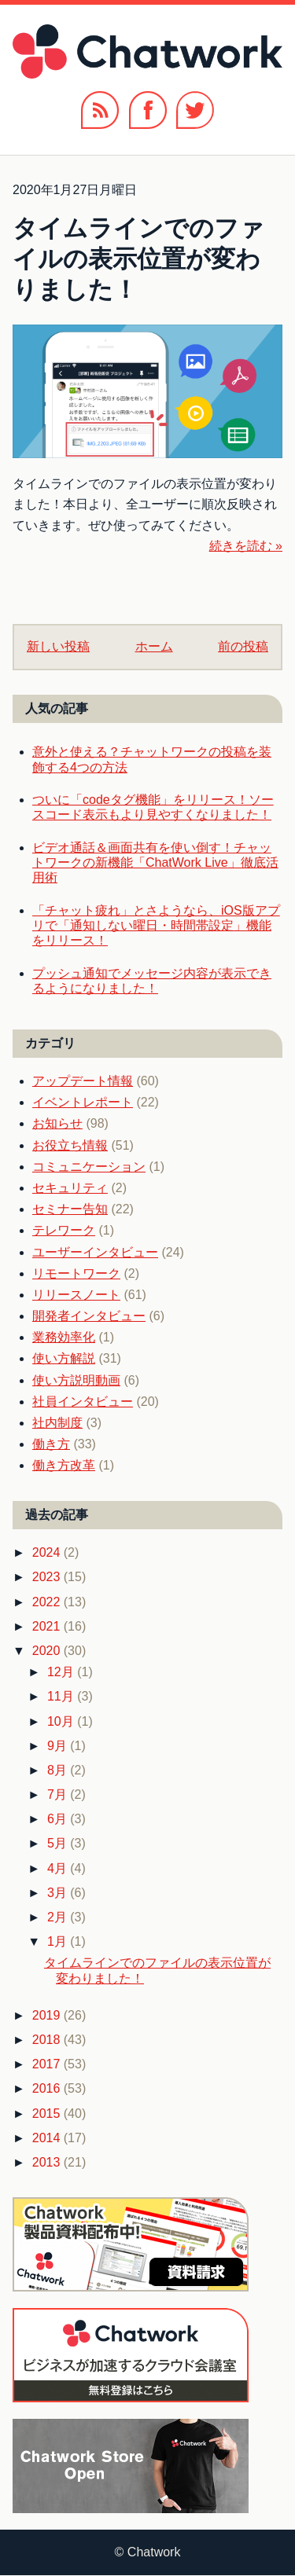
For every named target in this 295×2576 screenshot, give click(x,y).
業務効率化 (63, 1337)
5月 (58, 1843)
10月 (62, 1721)
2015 (48, 2113)
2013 (48, 2162)
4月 (58, 1868)
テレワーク (63, 1230)
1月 (58, 1941)
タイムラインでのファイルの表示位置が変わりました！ (138, 259)
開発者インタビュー (89, 1316)
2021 (48, 1626)
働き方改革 (63, 1465)
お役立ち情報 (70, 1145)
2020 (48, 1650)
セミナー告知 (70, 1209)
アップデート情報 (82, 1081)
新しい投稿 (58, 646)
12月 (62, 1672)
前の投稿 (243, 646)
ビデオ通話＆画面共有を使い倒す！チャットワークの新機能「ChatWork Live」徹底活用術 (155, 862)
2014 (48, 2138)
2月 (58, 1917)
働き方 (51, 1444)
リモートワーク (76, 1273)
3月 (58, 1892)
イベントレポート (82, 1102)
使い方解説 (63, 1358)
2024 (48, 1552)
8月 (58, 1770)
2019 (48, 2015)
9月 (58, 1745)
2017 (48, 2064)
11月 (62, 1696)
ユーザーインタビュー (95, 1252)
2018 (48, 2039)
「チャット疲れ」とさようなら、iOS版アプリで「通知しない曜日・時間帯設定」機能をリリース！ (156, 925)
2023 (48, 1576)
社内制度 (57, 1422)
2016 (48, 2088)
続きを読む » (245, 545)
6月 (58, 1819)
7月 (58, 1794)
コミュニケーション (89, 1166)
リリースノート (76, 1294)
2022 (48, 1602)
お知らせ (57, 1123)
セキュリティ (70, 1187)
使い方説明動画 (76, 1380)
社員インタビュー (82, 1401)
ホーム (154, 646)
